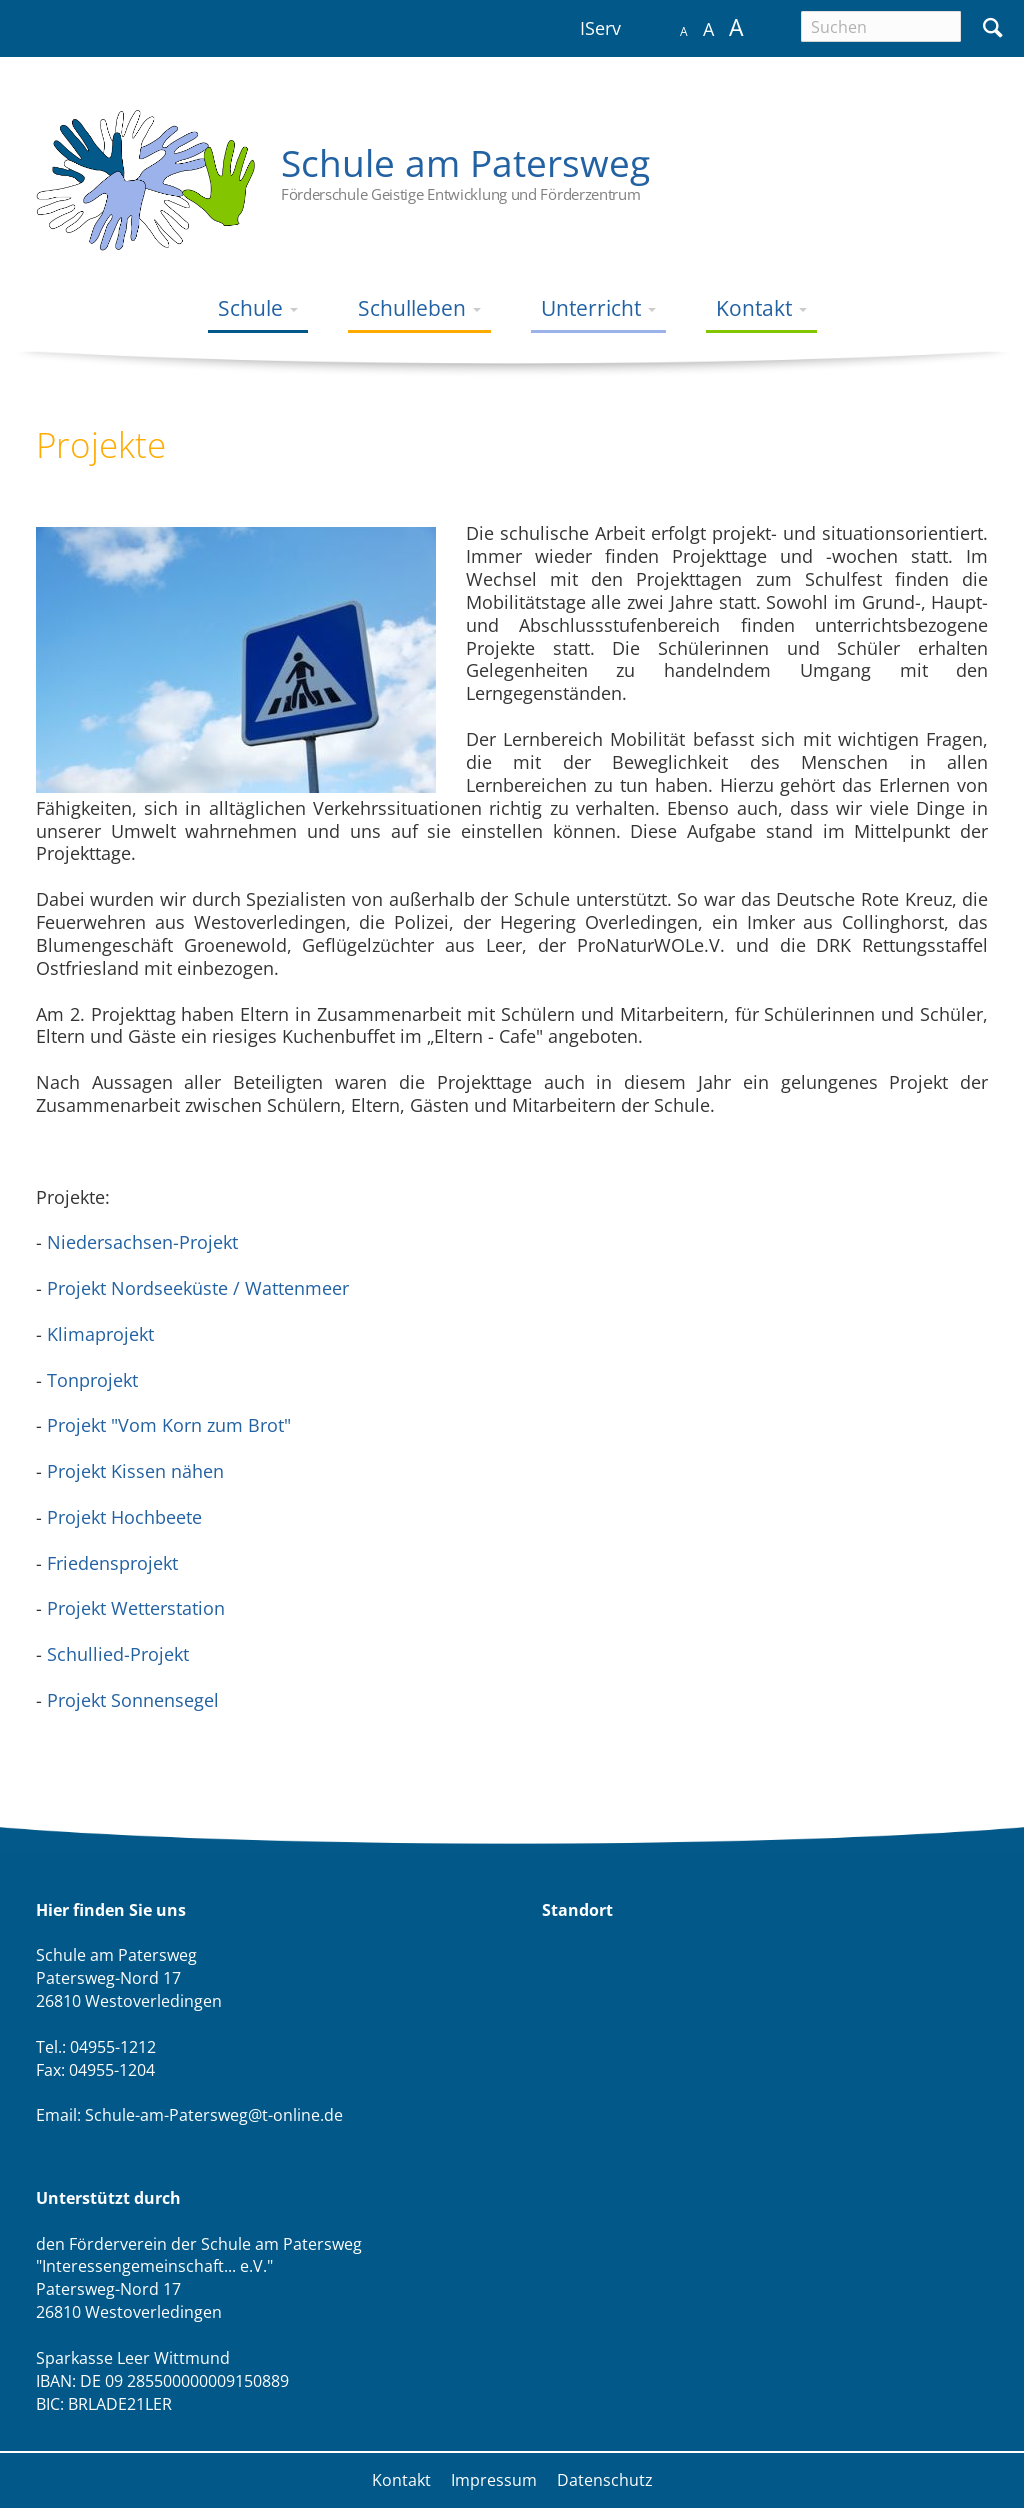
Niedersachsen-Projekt (142, 1242)
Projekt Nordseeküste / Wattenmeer (198, 1288)
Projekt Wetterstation (136, 1608)
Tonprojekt (92, 1380)
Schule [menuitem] (253, 307)
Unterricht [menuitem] (593, 307)
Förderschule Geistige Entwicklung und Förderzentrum (461, 194)
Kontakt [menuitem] (756, 307)
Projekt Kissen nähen (135, 1471)
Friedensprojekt (112, 1563)
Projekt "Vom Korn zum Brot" (169, 1425)
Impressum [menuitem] (494, 2480)
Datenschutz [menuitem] (605, 2480)
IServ (600, 28)
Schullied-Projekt (118, 1654)
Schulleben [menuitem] (414, 307)
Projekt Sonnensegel (133, 1700)
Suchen (992, 24)
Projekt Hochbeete (122, 1517)
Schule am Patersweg (465, 162)
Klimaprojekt (100, 1334)
